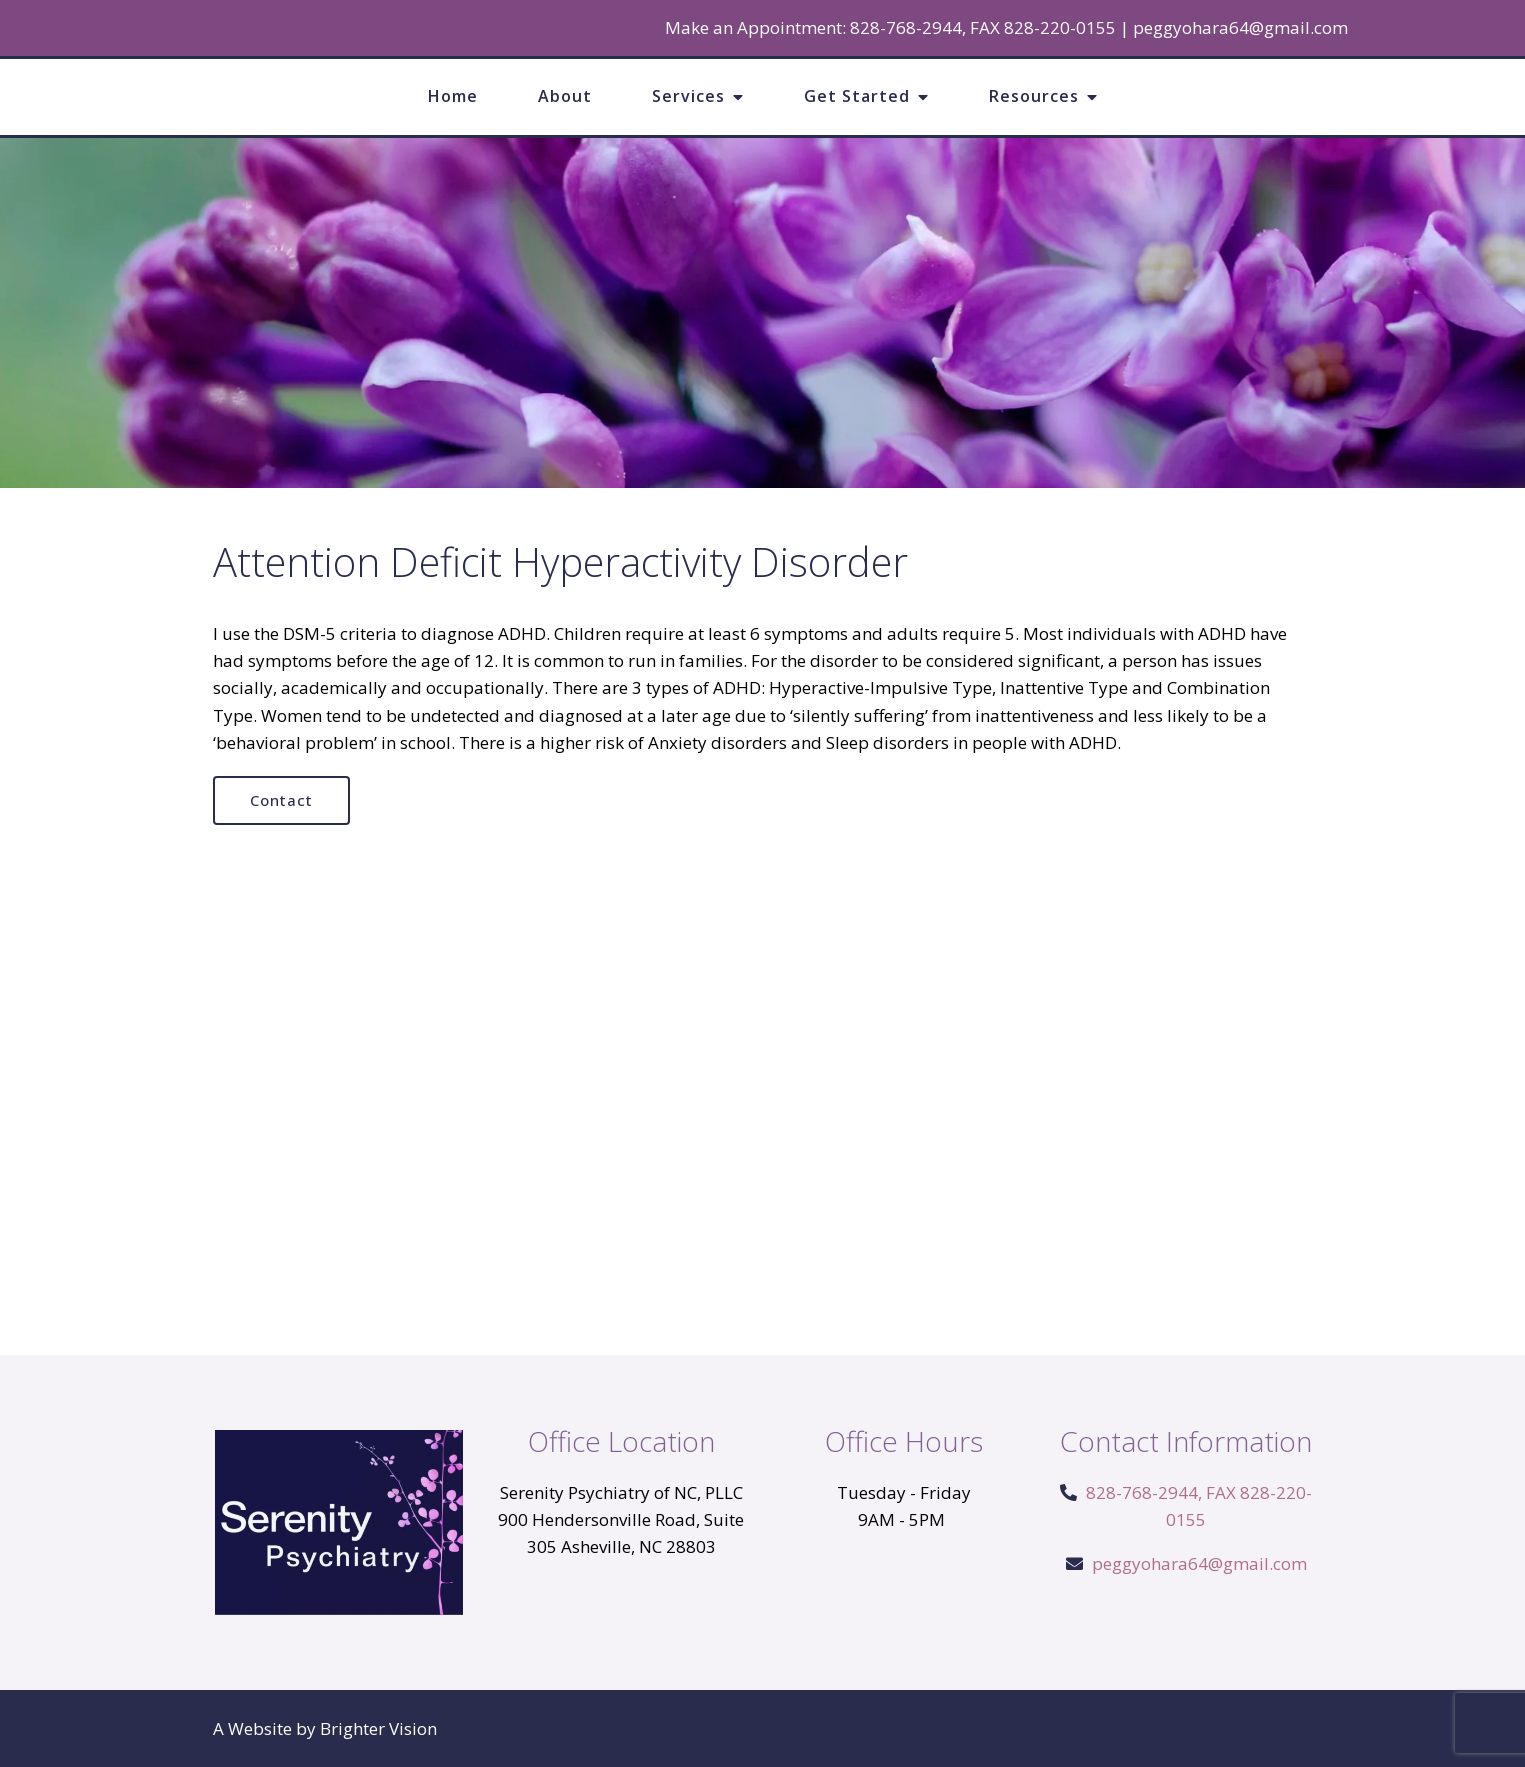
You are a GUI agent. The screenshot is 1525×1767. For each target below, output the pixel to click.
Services (688, 96)
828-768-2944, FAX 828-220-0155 (983, 27)
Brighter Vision (378, 1728)
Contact (281, 800)
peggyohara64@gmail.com (1240, 27)
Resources (1034, 96)
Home (453, 96)
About (565, 96)
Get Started (857, 96)
